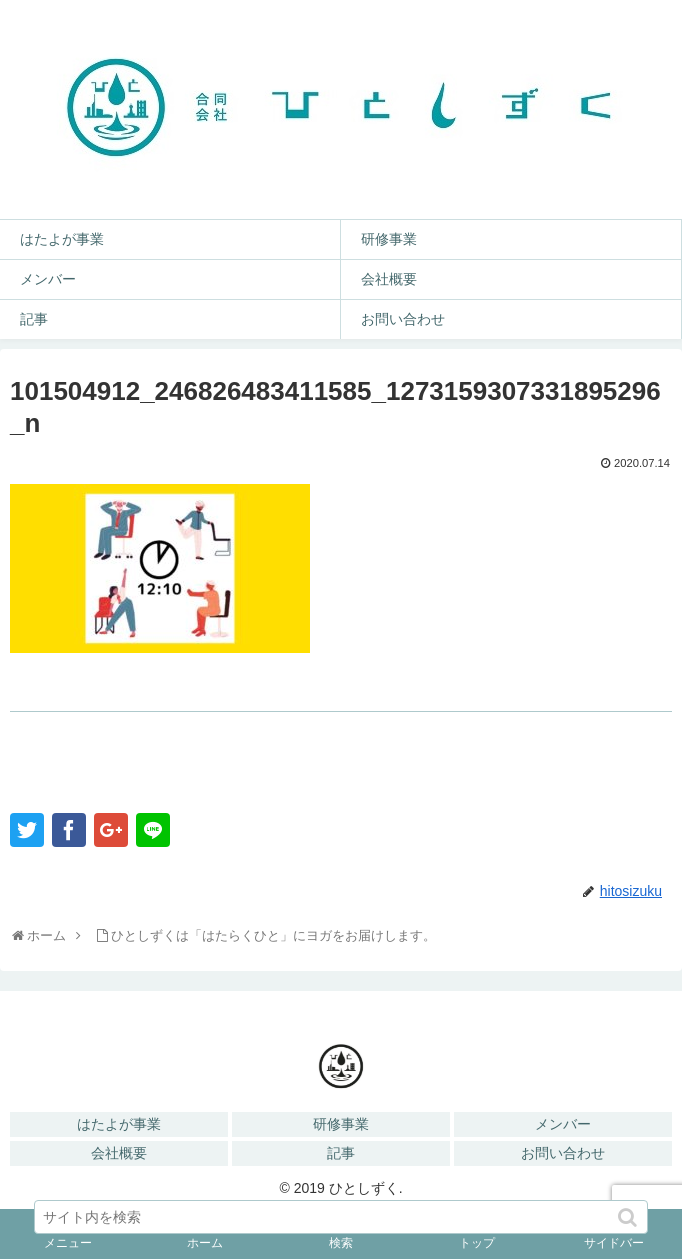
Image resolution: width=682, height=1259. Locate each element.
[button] (629, 1217)
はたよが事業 (119, 1124)
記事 (341, 1153)
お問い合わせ (563, 1153)
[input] (341, 1217)
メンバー (563, 1124)
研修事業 (341, 1124)
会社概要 (119, 1153)
